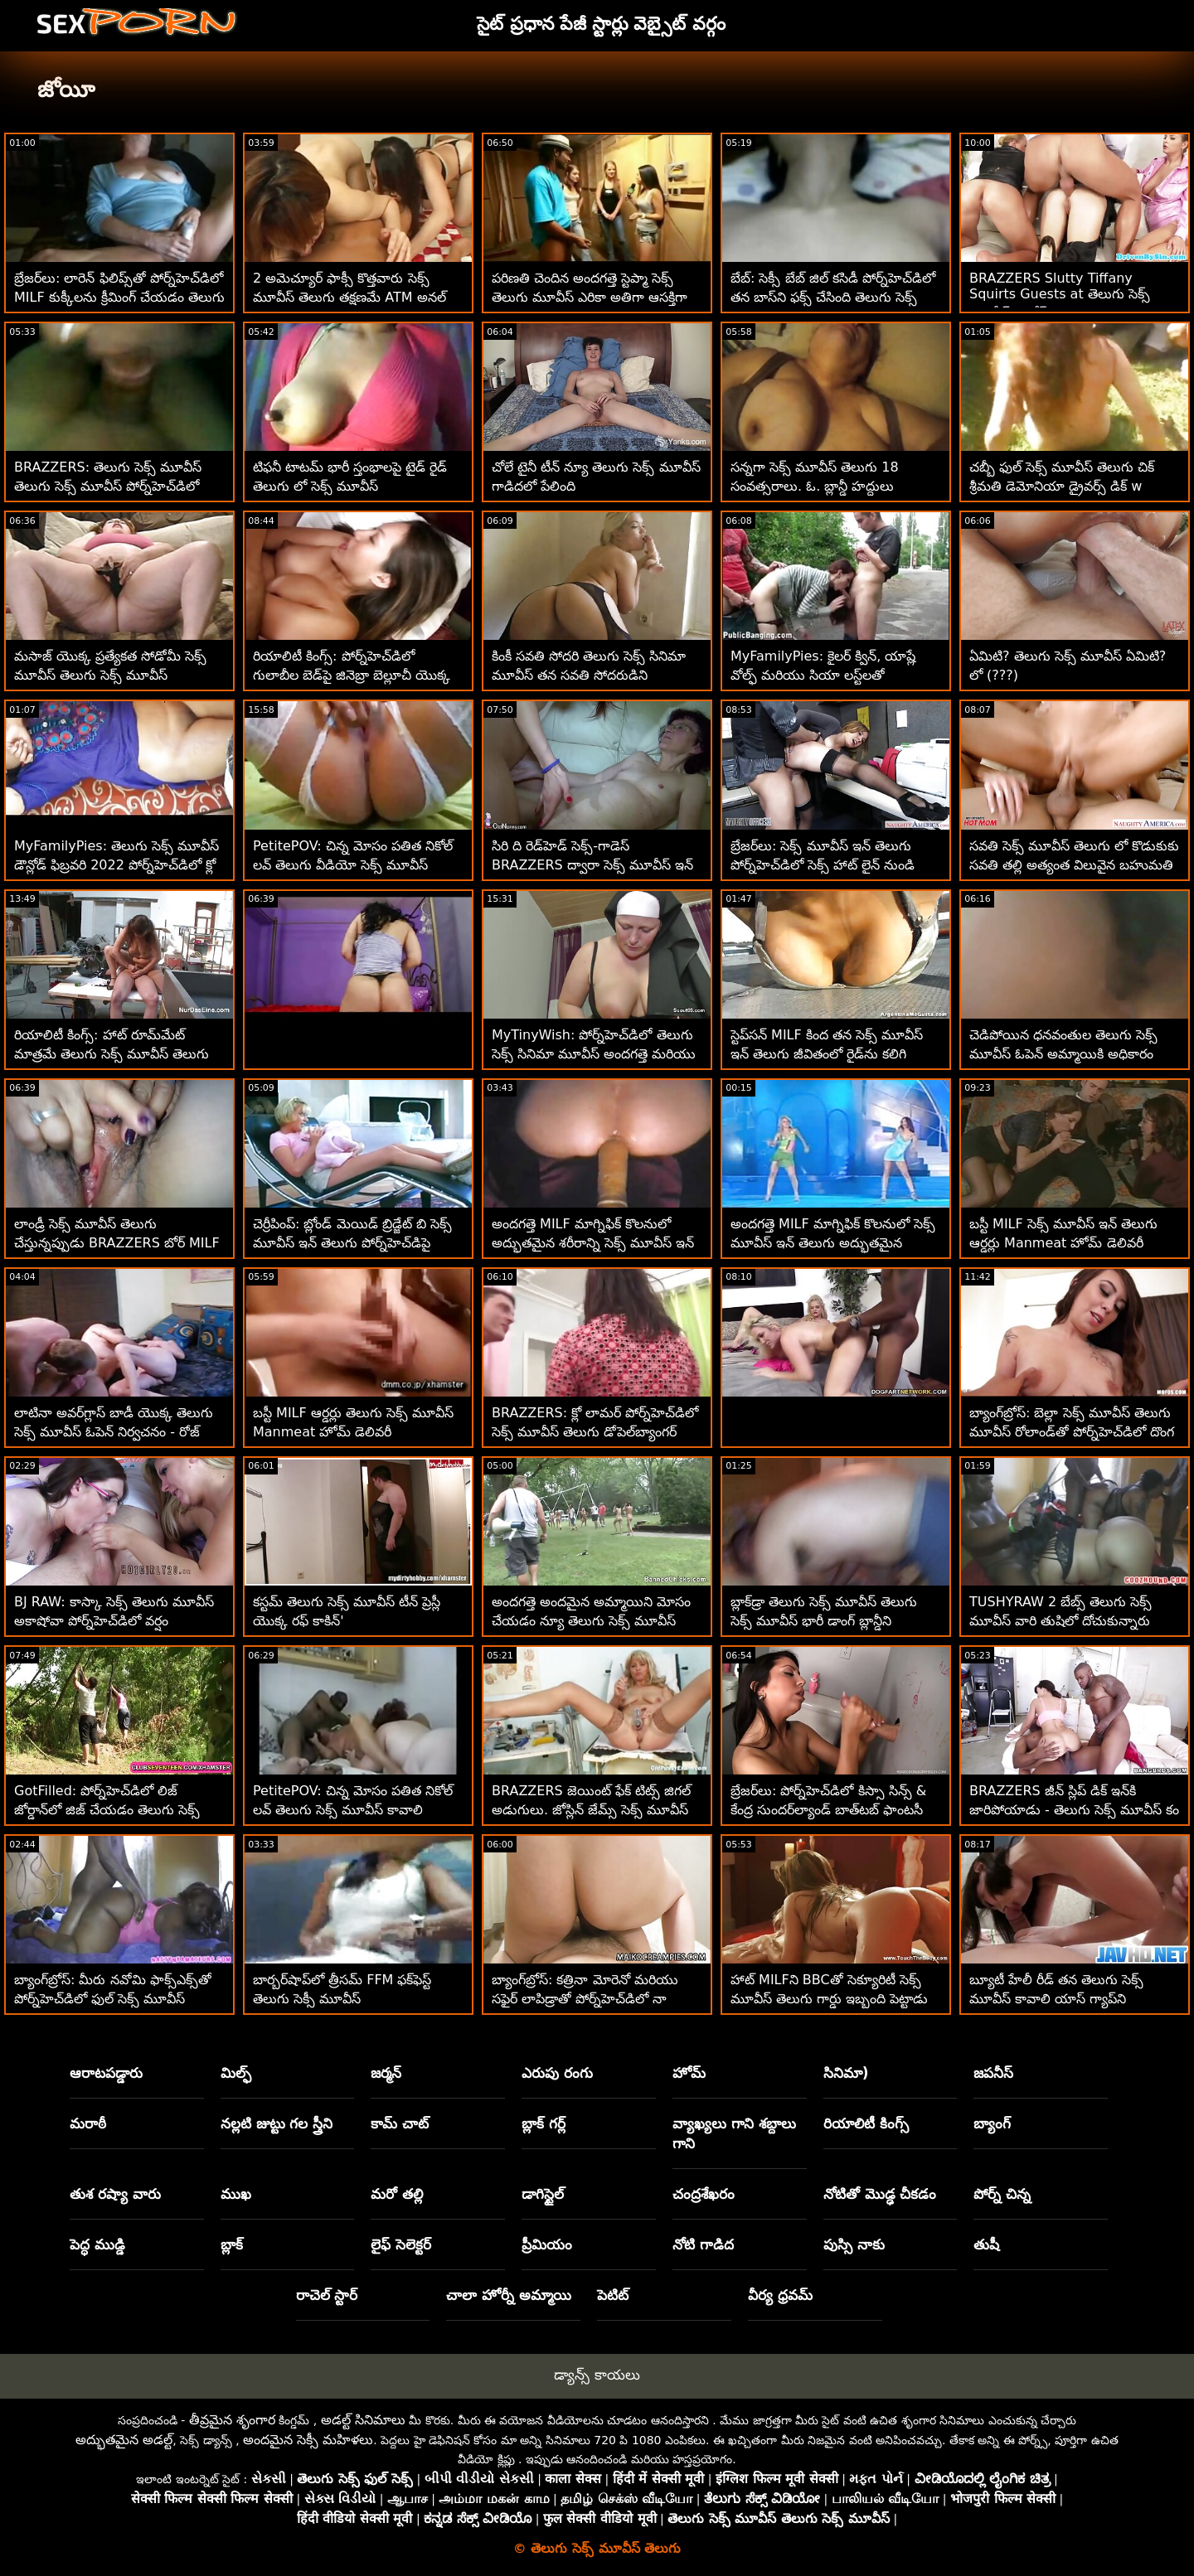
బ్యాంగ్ (992, 2123)
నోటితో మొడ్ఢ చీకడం (880, 2194)
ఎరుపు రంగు (557, 2073)
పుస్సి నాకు (854, 2244)
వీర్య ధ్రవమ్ (780, 2295)
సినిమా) (846, 2073)
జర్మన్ (386, 2073)
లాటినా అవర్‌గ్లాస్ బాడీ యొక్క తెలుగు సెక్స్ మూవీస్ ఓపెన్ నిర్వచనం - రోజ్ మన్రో (113, 1432)
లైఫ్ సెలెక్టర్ (401, 2244)
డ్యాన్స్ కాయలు (596, 2374)
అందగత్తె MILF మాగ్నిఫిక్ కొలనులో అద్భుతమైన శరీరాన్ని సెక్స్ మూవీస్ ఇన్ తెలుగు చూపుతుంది (593, 1243)
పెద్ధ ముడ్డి (97, 2244)
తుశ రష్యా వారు (115, 2194)
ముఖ (236, 2194)
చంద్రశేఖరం (703, 2194)
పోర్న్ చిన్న (1002, 2194)
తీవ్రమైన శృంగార (232, 2420)
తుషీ (986, 2244)
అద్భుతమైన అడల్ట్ (123, 2440)
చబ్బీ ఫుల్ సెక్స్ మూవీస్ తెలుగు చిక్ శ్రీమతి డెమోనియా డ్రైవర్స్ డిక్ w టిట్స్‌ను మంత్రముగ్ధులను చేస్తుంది (1061, 486)
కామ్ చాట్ (400, 2123)
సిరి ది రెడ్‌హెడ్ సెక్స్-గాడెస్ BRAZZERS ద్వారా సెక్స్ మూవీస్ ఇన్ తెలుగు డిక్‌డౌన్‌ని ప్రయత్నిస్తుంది (592, 865)
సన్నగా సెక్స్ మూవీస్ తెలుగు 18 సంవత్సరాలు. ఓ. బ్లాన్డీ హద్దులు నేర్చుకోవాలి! (814, 486)
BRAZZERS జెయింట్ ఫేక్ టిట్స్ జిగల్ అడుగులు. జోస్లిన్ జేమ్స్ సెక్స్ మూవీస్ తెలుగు (591, 1810)
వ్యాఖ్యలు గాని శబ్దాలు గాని (734, 2133)
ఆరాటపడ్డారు (106, 2073)
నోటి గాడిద (703, 2244)
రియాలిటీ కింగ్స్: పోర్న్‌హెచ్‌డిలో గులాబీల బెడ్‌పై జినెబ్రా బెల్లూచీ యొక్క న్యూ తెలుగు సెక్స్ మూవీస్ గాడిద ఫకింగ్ (356, 675)
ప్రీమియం (547, 2244)
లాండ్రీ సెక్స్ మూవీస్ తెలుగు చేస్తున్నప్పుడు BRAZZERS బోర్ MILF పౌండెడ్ (117, 1243)
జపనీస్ (993, 2073)
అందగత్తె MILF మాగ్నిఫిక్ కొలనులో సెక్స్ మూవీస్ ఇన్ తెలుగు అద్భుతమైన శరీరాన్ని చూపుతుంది (832, 1243)
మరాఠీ (88, 2123)
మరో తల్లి (397, 2194)
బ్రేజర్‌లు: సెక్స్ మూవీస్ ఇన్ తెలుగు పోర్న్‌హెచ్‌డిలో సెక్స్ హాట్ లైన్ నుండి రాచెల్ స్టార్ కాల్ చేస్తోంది (822, 865)
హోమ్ (689, 2073)
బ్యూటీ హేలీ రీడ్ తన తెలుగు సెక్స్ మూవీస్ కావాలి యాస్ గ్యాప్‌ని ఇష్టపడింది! (1056, 1999)
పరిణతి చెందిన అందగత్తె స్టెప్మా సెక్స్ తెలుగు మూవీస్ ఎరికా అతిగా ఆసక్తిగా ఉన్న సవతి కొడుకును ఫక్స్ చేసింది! (589, 297)
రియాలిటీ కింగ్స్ (866, 2123)
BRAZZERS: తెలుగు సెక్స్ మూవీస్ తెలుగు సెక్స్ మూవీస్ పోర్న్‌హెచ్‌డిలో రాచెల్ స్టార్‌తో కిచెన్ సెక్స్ (107, 486)
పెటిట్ (613, 2295)
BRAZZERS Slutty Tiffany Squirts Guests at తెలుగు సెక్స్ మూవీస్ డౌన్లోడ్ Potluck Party (1059, 295)
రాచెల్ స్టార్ (327, 2295)
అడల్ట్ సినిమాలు (363, 2420)
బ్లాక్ (232, 2244)
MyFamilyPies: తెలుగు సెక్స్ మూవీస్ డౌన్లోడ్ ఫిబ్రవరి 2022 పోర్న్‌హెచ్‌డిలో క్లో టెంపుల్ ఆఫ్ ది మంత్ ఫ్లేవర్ (116, 865)
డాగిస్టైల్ (543, 2194)
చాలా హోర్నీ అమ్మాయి (508, 2295)
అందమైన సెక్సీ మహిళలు (308, 2440)
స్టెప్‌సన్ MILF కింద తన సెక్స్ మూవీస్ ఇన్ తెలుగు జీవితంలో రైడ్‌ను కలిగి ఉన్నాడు (826, 1054)
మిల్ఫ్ (236, 2073)
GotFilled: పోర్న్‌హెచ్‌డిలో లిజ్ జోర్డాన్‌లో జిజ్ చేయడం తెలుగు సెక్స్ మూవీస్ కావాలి (107, 1810)
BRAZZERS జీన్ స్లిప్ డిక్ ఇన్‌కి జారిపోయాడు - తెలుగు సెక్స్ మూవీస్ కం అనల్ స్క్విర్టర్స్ (1074, 1810)
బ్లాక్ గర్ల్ (543, 2123)
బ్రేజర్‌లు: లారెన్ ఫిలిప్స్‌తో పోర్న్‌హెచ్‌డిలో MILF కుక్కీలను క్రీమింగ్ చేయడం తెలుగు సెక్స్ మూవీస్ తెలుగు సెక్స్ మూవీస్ (119, 297)
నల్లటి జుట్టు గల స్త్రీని (277, 2123)
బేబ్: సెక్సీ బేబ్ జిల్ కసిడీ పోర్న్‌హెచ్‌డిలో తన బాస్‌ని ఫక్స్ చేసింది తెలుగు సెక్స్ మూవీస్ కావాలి (832, 297)
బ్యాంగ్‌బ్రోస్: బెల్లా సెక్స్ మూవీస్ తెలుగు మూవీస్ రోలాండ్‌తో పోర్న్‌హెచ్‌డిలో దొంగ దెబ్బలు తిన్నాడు (1071, 1432)
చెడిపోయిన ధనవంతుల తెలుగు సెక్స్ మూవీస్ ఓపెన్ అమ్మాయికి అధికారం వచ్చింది (1063, 1054)
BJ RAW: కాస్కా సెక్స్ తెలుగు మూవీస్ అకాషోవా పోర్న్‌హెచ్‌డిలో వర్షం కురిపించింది (114, 1621)
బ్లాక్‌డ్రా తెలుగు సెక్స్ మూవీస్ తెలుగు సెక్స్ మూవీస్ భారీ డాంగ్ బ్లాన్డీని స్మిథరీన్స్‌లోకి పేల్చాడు (823, 1621)
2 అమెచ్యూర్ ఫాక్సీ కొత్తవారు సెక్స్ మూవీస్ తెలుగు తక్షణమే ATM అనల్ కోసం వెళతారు (349, 297)
